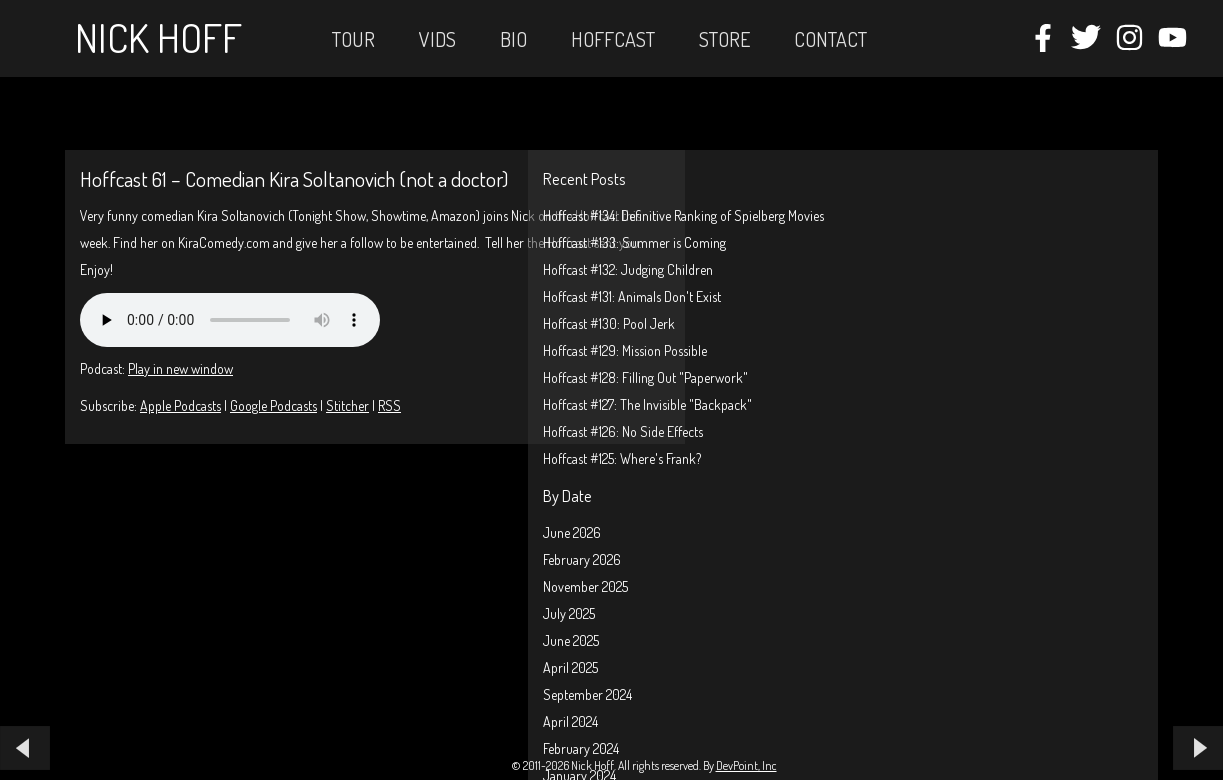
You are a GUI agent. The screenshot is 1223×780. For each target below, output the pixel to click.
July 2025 (569, 613)
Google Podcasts (273, 405)
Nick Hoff (158, 37)
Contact (830, 39)
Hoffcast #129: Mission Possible (625, 350)
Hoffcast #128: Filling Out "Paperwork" (645, 377)
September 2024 (587, 694)
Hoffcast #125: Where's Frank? (622, 458)
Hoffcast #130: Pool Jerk (609, 323)
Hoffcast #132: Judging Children (628, 269)
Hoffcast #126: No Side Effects (623, 431)
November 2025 (585, 586)
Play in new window (180, 368)
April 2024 (570, 721)
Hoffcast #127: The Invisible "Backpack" (647, 404)
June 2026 (572, 532)
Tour (353, 39)
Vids (437, 39)
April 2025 (570, 667)
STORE (724, 39)
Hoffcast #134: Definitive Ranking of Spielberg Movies (683, 215)
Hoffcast (613, 39)
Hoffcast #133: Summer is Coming (634, 242)
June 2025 (571, 640)
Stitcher (347, 405)
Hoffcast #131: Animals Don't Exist (632, 296)
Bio (513, 39)
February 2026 (582, 559)
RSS (389, 405)
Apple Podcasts (180, 405)
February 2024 (581, 748)
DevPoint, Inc (746, 765)
